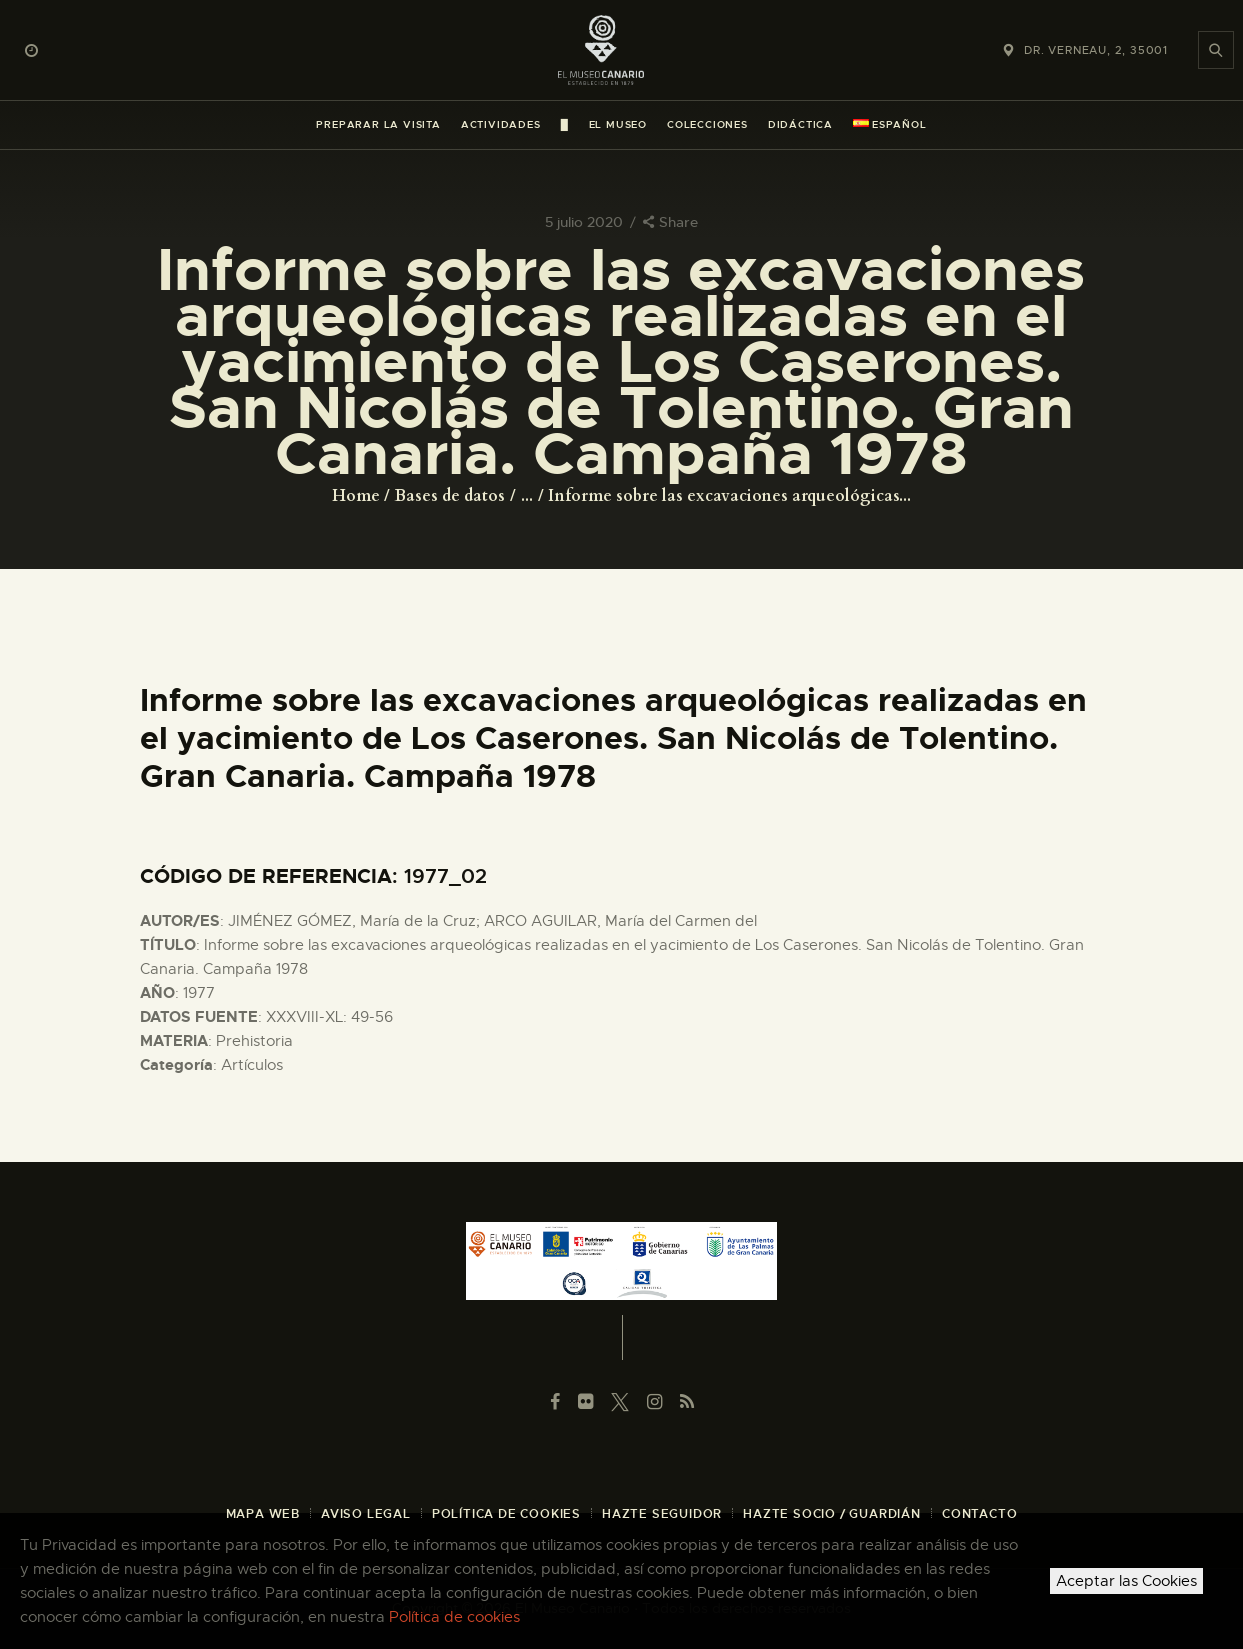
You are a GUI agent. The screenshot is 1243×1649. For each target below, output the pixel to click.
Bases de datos (450, 496)
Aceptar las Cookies (1126, 1581)
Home (356, 496)
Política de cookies (454, 1617)
